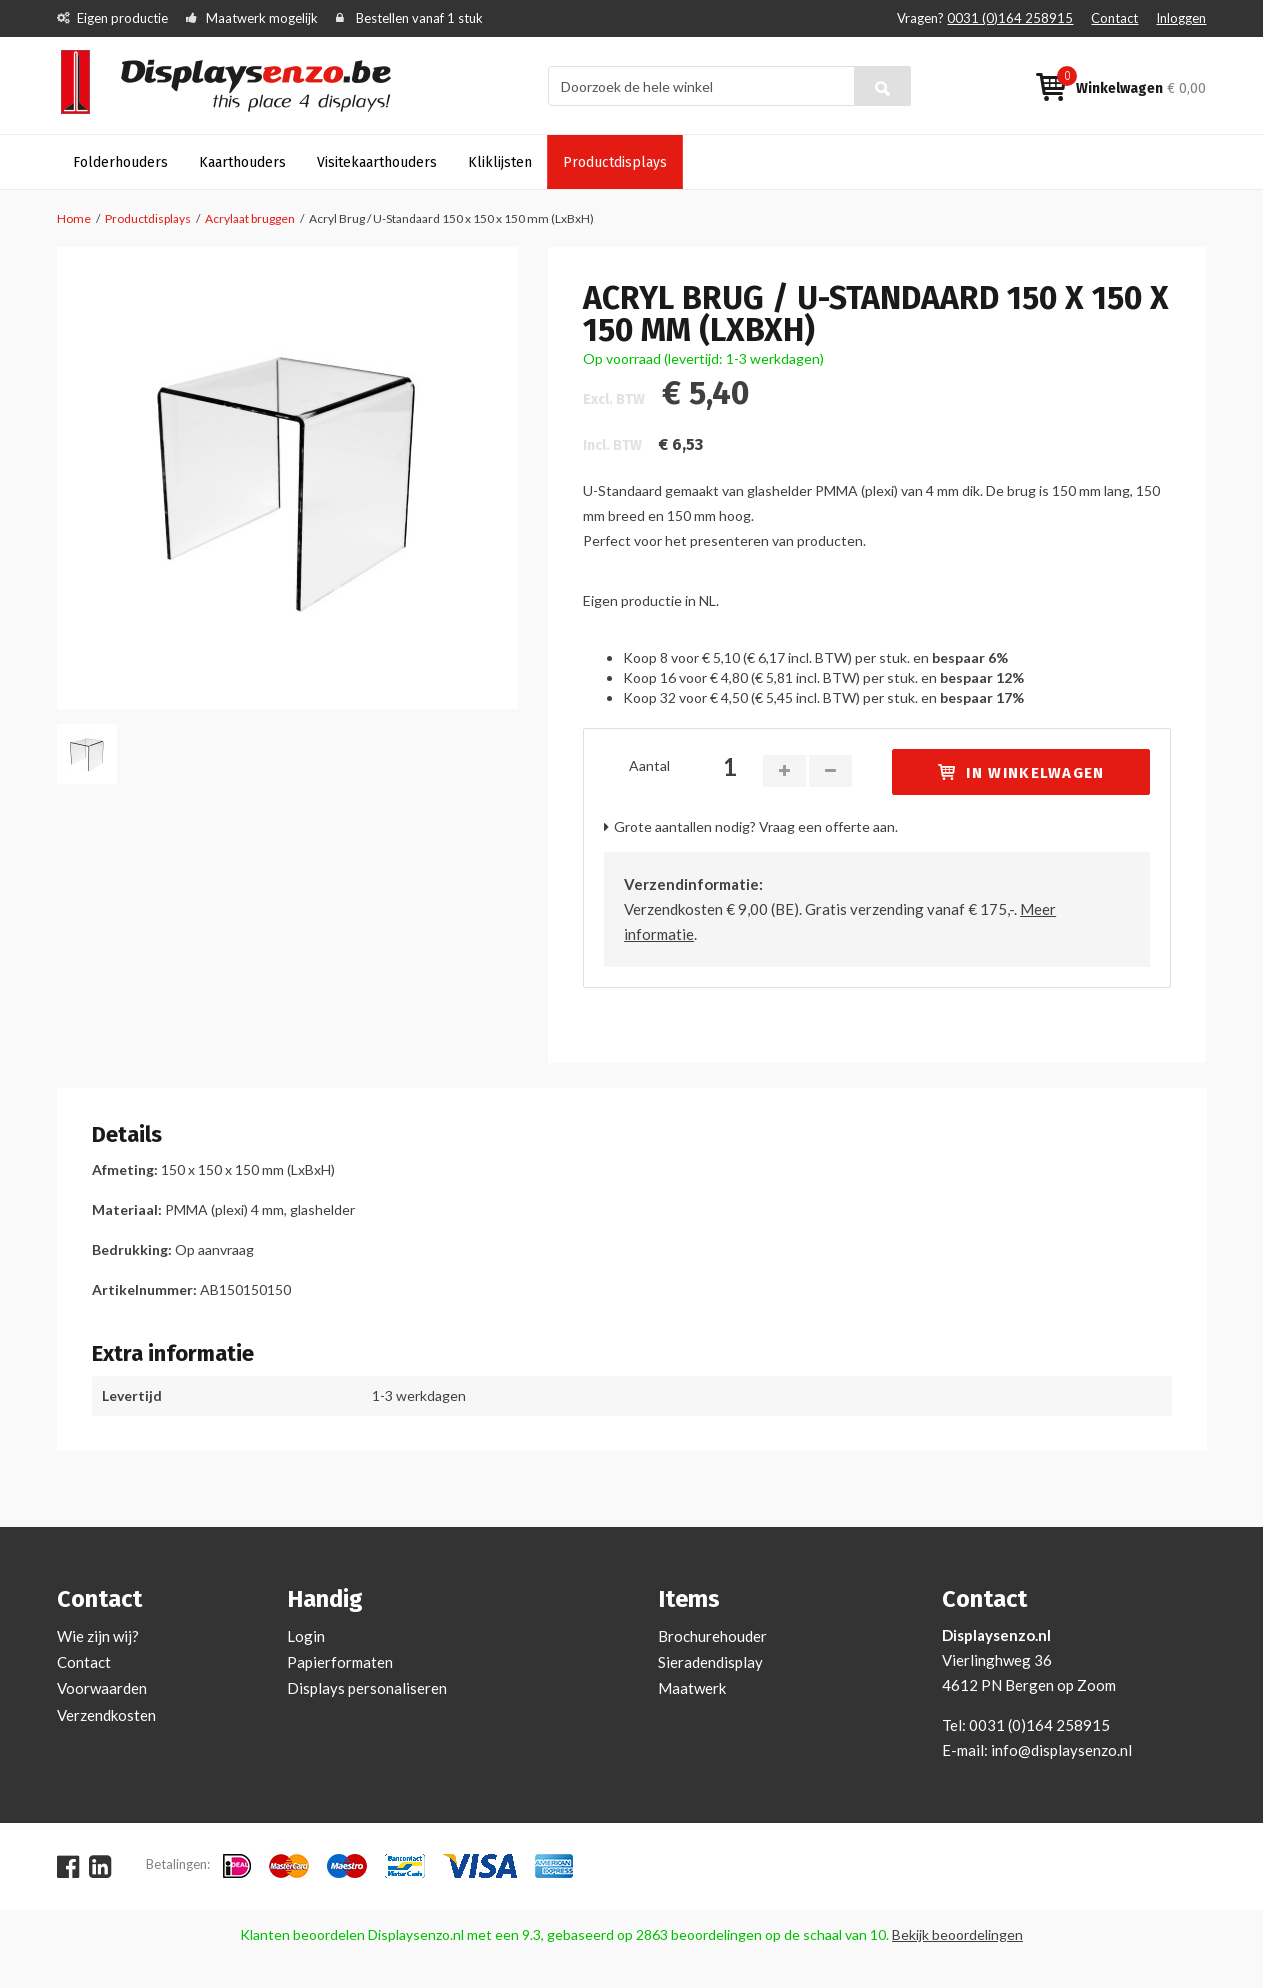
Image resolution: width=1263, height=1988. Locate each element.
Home (74, 218)
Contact (1114, 18)
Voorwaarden (102, 1688)
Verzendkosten (106, 1715)
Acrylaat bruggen (250, 218)
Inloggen (1181, 18)
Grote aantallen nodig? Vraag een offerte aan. (756, 826)
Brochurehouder (712, 1636)
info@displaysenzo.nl (1061, 1750)
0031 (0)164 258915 (1010, 18)
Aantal (649, 765)
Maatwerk (692, 1688)
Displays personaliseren (367, 1688)
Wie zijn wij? (98, 1636)
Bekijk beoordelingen (957, 1934)
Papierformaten (340, 1662)
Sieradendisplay (710, 1662)
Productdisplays (148, 218)
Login (306, 1636)
